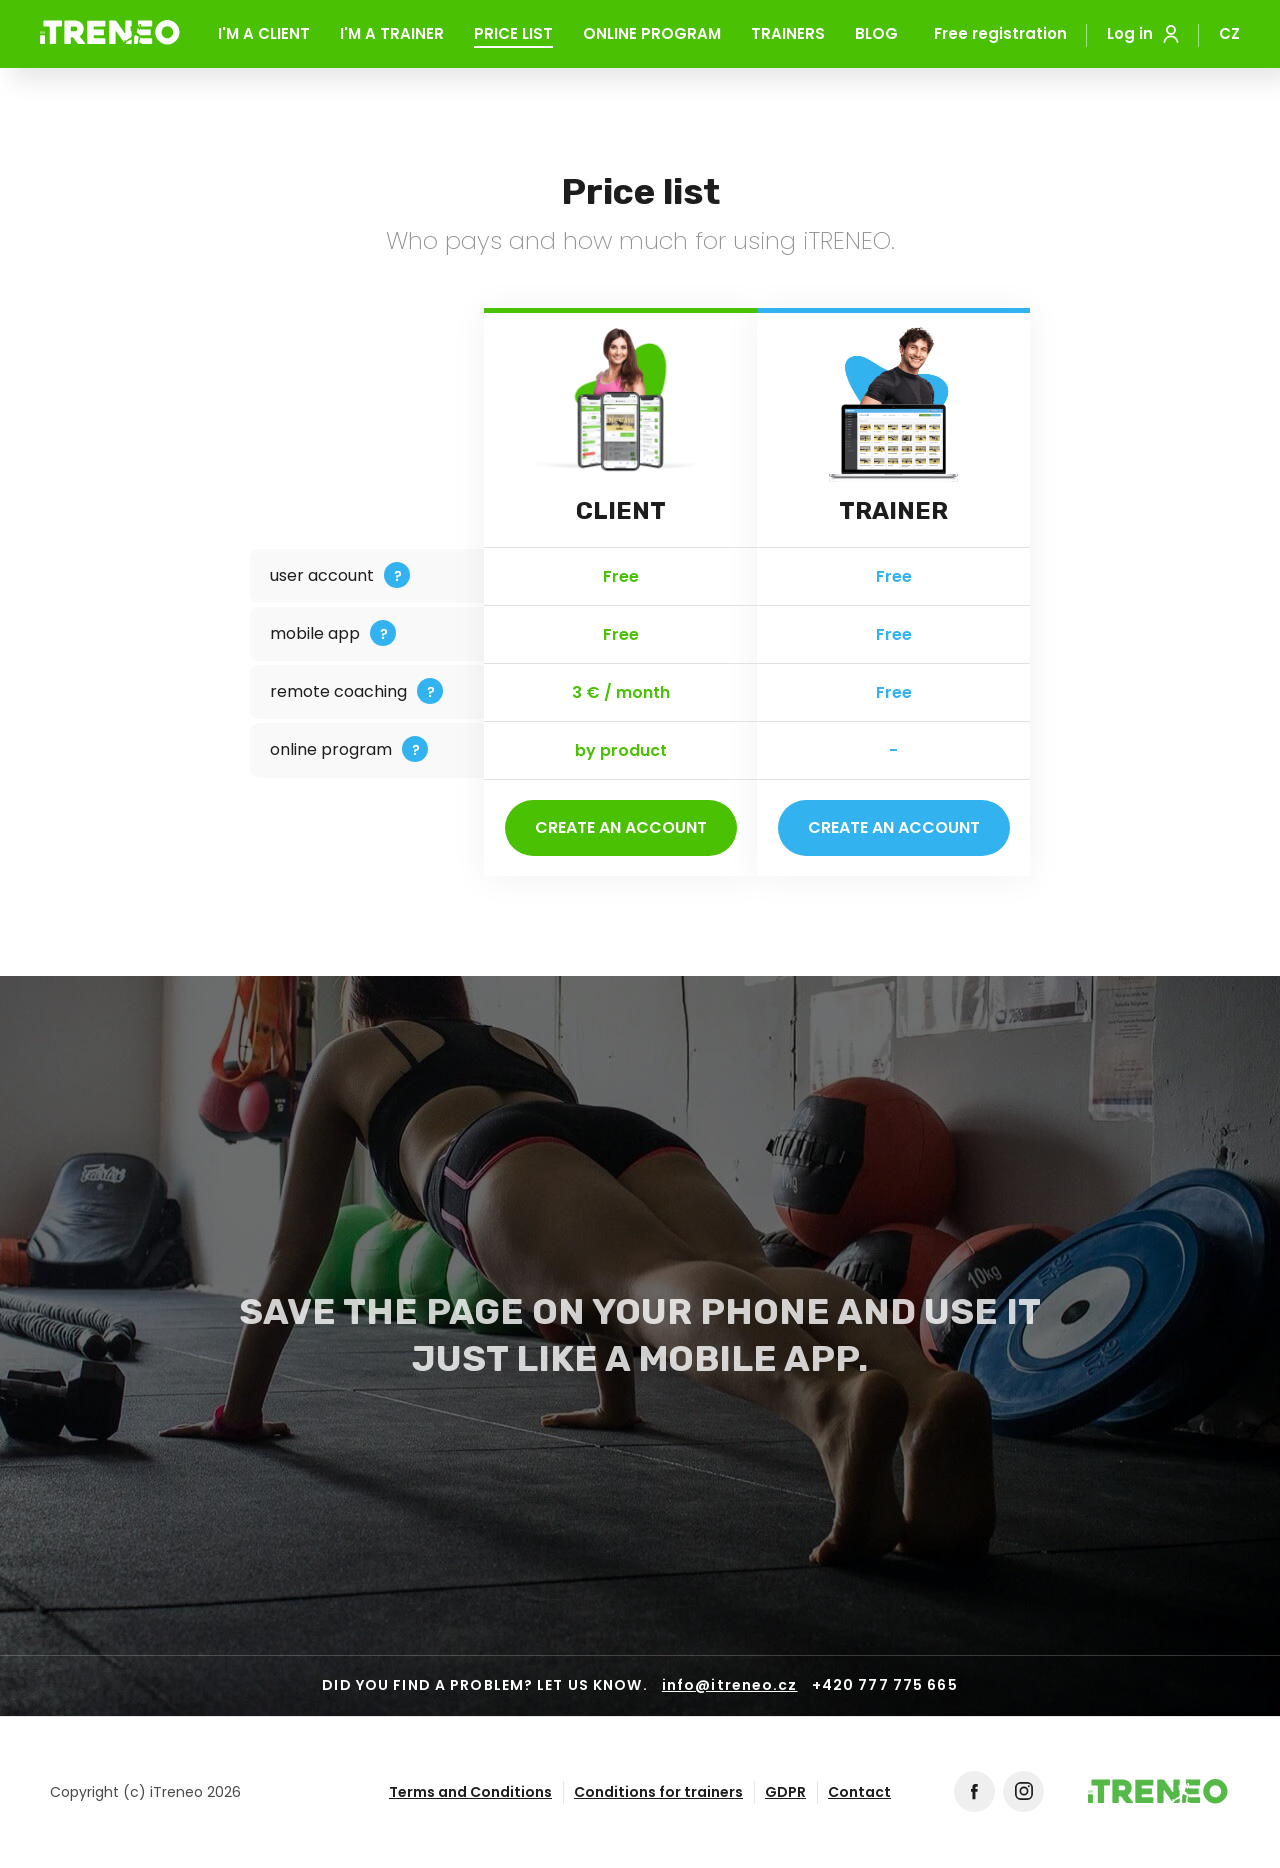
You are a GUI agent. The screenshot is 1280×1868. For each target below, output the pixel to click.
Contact (859, 1792)
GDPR (785, 1792)
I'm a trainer (392, 34)
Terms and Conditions (470, 1792)
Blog (876, 34)
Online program (652, 34)
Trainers (788, 34)
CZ (1229, 34)
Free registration (1000, 34)
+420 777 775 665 (885, 1685)
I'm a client (264, 34)
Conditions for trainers (658, 1792)
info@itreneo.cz (730, 1685)
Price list (513, 34)
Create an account (621, 827)
